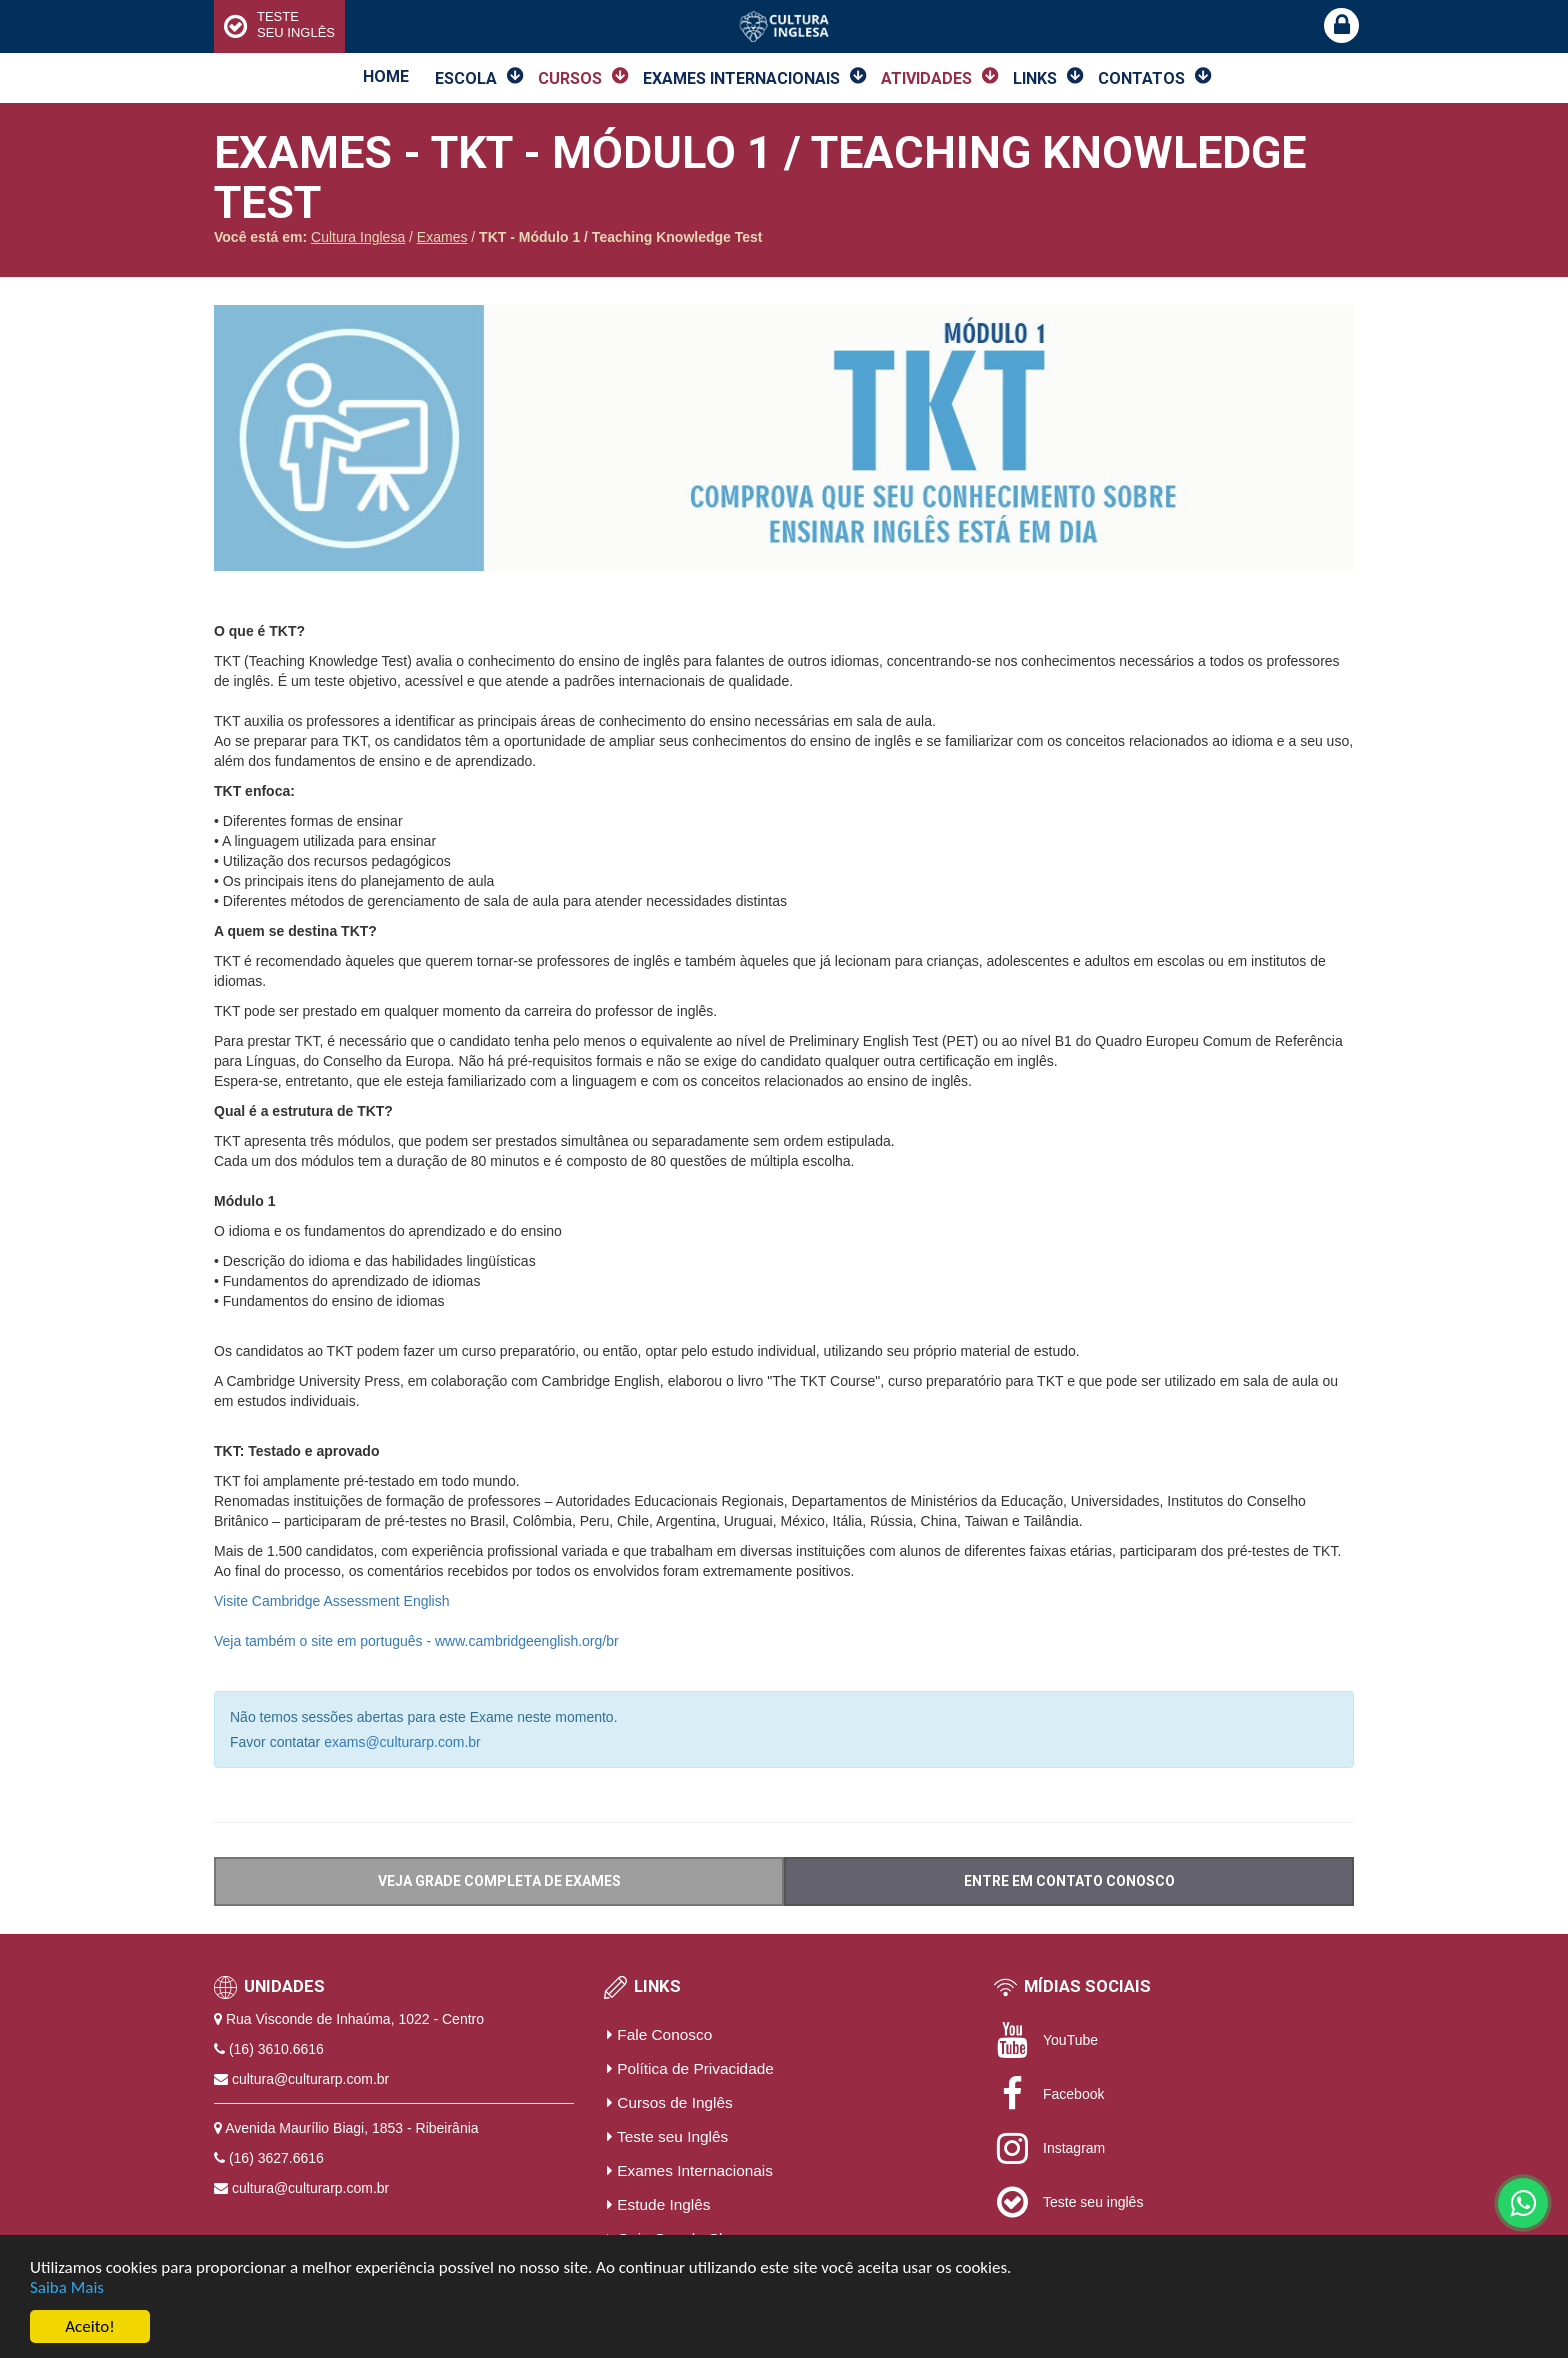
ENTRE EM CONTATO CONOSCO (1069, 1881)
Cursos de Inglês (670, 2102)
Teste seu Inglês (667, 2136)
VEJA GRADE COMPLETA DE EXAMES (499, 1881)
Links (1035, 78)
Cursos (570, 78)
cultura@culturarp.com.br (310, 2079)
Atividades (926, 78)
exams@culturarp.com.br (402, 1742)
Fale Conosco (659, 2034)
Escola (466, 78)
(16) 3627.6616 (276, 2158)
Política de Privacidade (690, 2068)
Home (386, 76)
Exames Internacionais (741, 78)
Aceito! (89, 2327)
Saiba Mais (67, 2287)
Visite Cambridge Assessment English (332, 1601)
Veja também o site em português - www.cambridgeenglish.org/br (416, 1641)
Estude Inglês (659, 2204)
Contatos (1141, 78)
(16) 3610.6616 (276, 2049)
